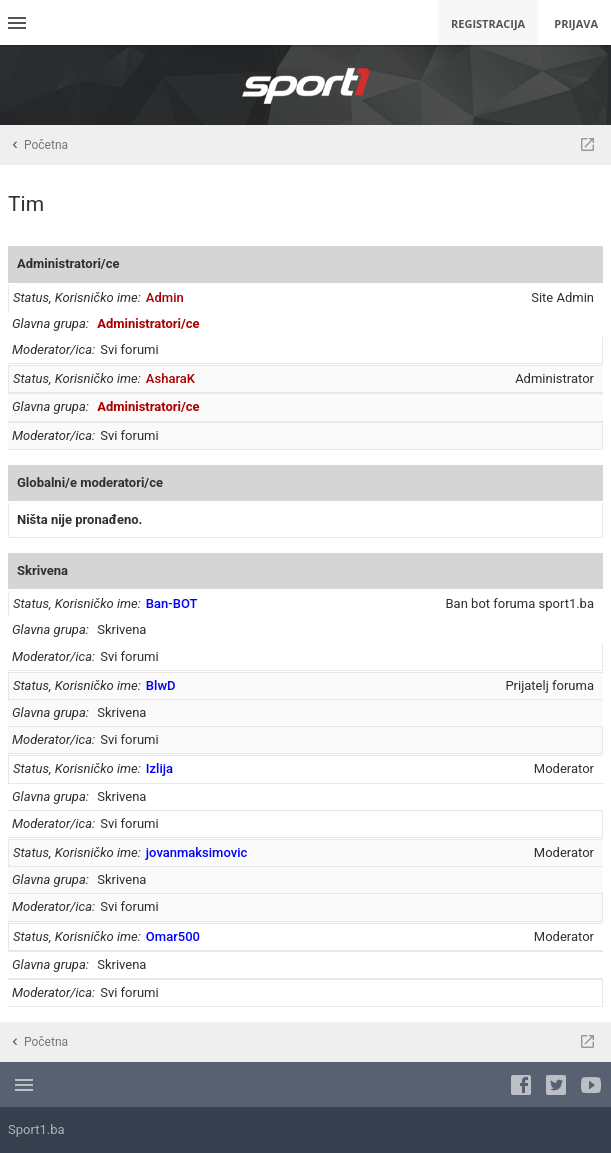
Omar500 (173, 936)
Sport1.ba (36, 1129)
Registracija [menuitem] (488, 23)
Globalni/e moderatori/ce (90, 482)
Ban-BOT (172, 603)
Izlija (159, 768)
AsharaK (170, 378)
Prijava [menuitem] (576, 23)
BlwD (161, 685)
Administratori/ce (68, 263)
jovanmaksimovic (196, 852)
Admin (165, 297)
